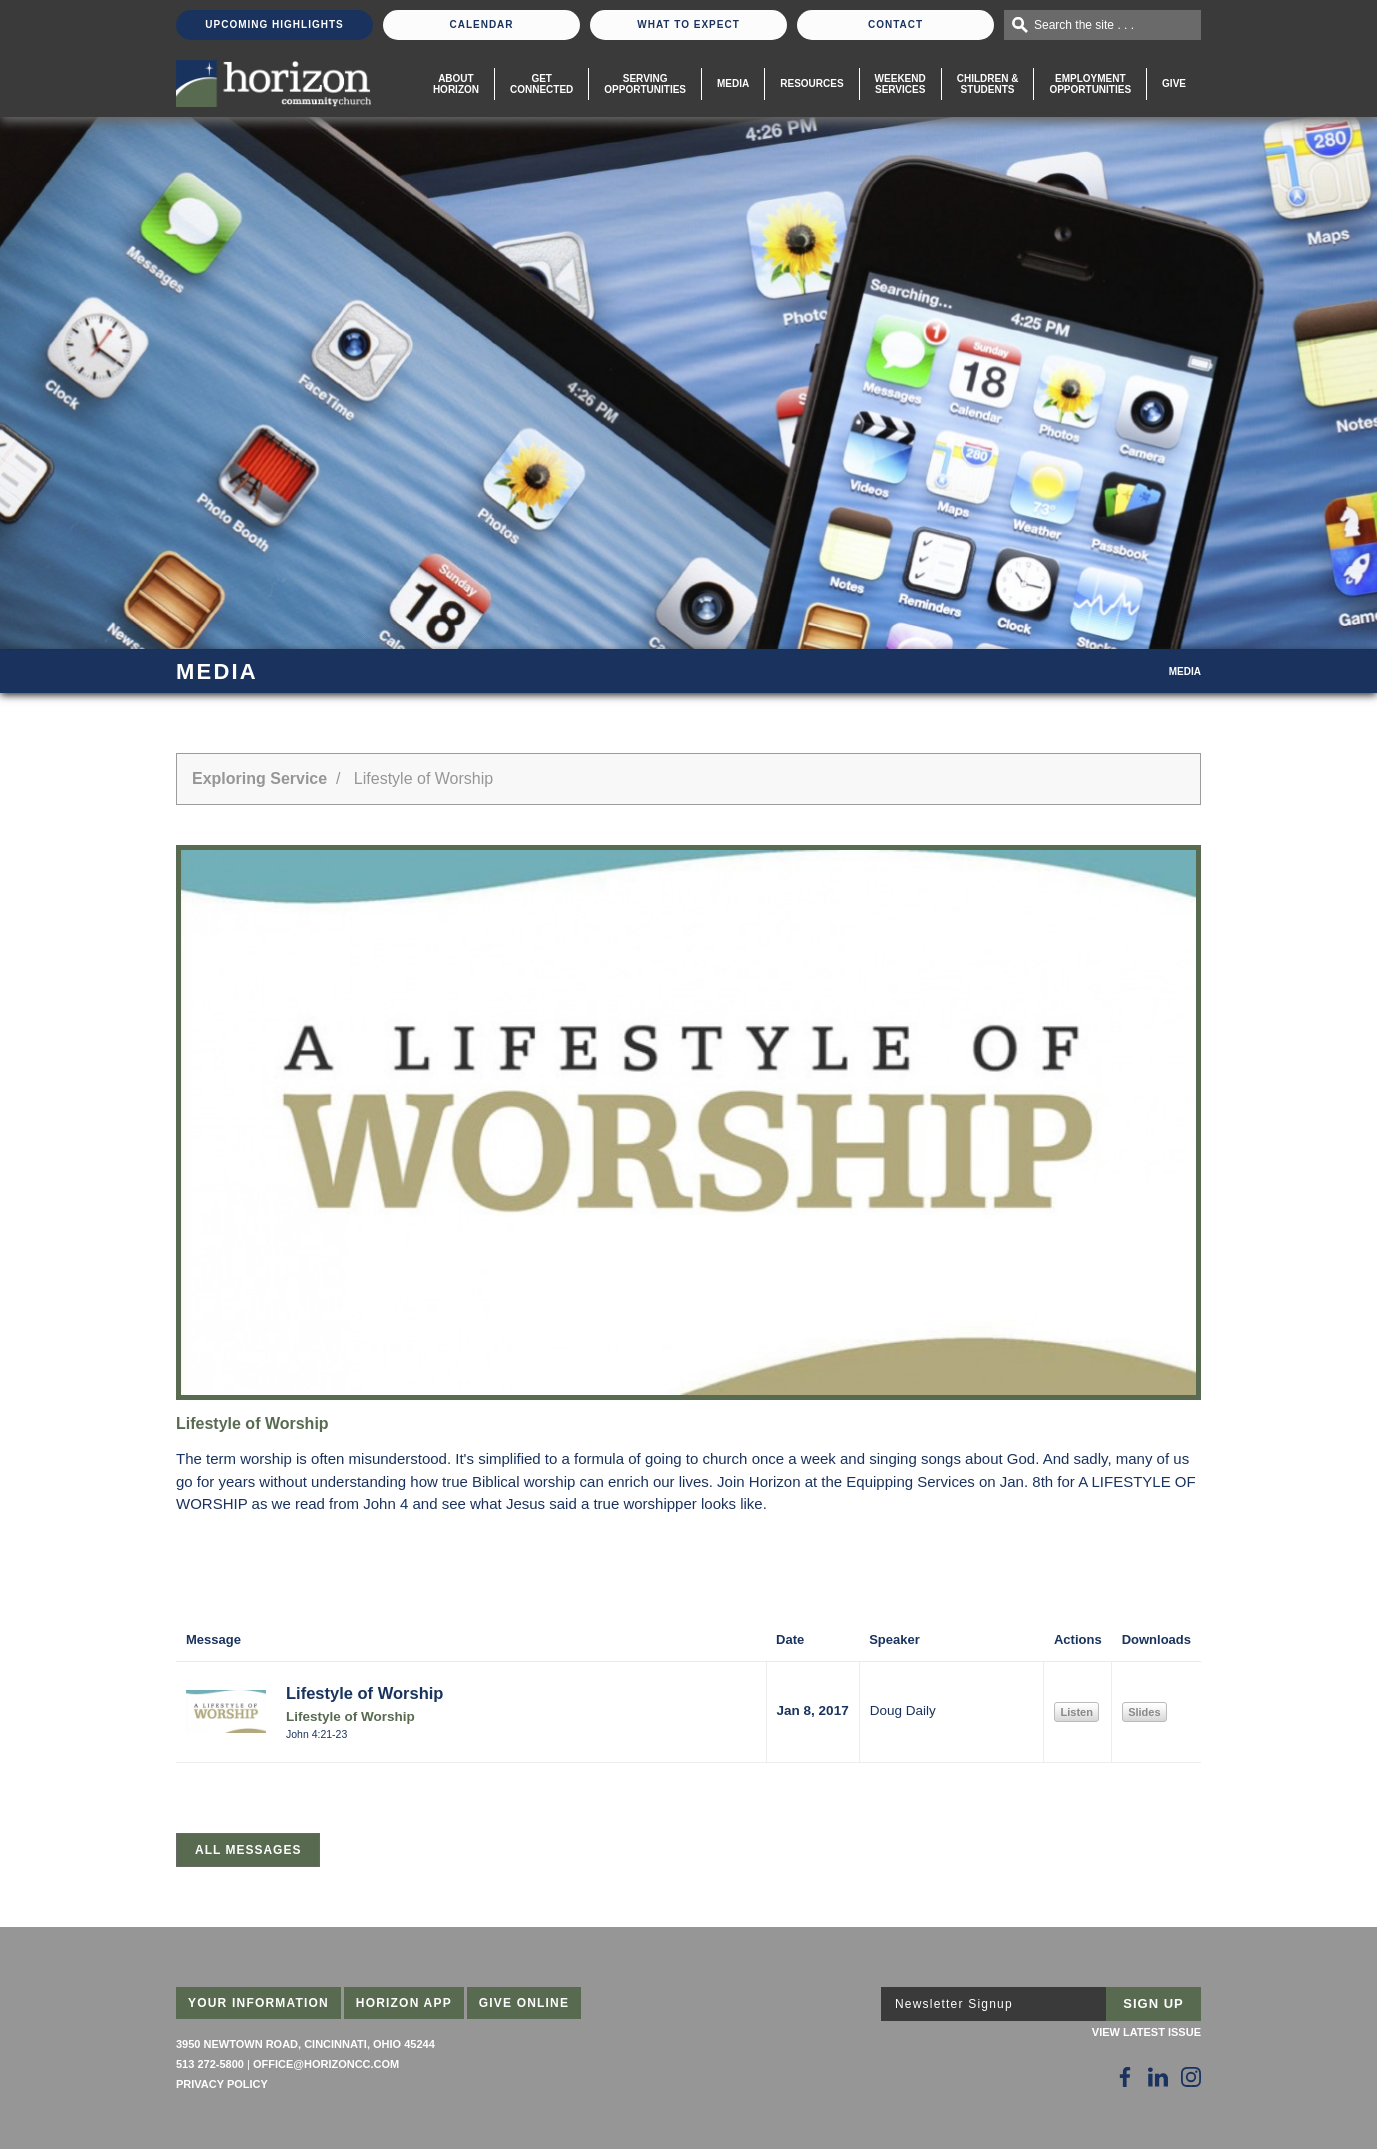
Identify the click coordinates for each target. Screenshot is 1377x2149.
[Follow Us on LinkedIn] (1158, 2077)
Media (733, 83)
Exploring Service (259, 778)
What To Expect (688, 24)
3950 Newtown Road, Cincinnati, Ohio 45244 (305, 2044)
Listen (1076, 1712)
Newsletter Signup (954, 2004)
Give (1174, 83)
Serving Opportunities (645, 84)
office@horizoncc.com (326, 2064)
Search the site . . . (1084, 25)
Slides (1144, 1712)
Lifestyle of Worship (364, 1693)
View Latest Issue (1146, 2032)
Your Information (258, 2003)
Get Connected (541, 84)
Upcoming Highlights (274, 24)
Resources (811, 83)
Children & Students (988, 84)
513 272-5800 (210, 2064)
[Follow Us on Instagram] (1191, 2077)
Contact (895, 24)
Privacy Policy (222, 2084)
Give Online (524, 2003)
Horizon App (404, 2003)
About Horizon (456, 84)
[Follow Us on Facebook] (1125, 2077)
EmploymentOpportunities (1090, 84)
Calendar (481, 24)
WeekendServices (900, 84)
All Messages (248, 1850)
